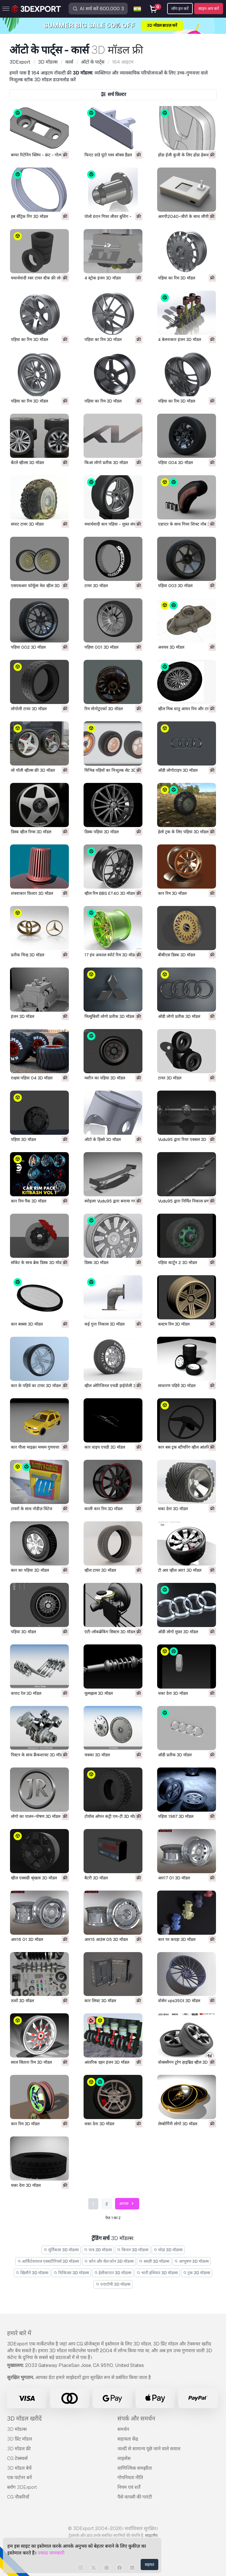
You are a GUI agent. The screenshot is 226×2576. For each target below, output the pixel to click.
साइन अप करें (208, 8)
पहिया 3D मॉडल (23, 1139)
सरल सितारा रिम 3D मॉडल (31, 2062)
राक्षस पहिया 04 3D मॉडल (31, 1078)
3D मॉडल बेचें (19, 2468)
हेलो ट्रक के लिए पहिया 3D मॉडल (183, 831)
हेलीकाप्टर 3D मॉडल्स (113, 2272)
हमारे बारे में (19, 2333)
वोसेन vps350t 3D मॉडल (179, 2000)
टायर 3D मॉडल (96, 585)
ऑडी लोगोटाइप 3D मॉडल (177, 770)
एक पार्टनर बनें (19, 2477)
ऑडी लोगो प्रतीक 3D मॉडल (179, 1016)
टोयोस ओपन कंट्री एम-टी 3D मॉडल (111, 1816)
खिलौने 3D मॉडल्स (32, 2272)
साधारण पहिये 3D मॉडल (176, 1385)
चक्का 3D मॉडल (97, 1754)
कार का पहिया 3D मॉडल (30, 1570)
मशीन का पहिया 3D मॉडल (104, 1078)
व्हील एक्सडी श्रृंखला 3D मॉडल (34, 1878)
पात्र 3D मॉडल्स (98, 2249)
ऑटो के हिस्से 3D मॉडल (102, 1139)
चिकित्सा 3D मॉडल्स (71, 2272)
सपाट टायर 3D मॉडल (27, 524)
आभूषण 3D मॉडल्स (192, 2261)
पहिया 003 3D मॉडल (175, 585)
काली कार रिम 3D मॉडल (103, 1508)
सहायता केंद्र (127, 2439)
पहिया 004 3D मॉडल (175, 462)
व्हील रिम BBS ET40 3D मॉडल (109, 893)
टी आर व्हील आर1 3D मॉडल (179, 1570)
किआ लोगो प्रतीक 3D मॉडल (106, 462)
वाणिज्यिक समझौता (134, 2468)
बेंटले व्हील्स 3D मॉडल (27, 462)
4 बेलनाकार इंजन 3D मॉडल (179, 339)
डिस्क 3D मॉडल (96, 1262)
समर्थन (123, 2429)
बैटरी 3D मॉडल (96, 1878)
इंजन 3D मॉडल (22, 1016)
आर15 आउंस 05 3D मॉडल (106, 1939)
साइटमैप (151, 2535)
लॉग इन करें (180, 8)
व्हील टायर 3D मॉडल (100, 1570)
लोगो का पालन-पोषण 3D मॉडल (35, 1816)
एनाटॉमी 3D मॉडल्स (113, 2284)
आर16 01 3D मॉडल (27, 1939)
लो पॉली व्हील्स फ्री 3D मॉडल (33, 770)
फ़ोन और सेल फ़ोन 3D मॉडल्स (109, 2261)
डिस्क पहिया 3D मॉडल (101, 831)
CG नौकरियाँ (18, 2497)
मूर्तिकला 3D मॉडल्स (61, 2249)
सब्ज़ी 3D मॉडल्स (154, 2261)
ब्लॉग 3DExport (22, 2487)
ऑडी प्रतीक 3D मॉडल (175, 1754)
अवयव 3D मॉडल (171, 647)
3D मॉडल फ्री (19, 2449)
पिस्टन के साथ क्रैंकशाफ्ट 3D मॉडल (37, 1754)
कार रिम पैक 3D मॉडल (28, 1201)
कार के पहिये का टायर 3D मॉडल (36, 1385)
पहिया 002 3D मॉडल (28, 647)
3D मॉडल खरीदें (24, 2418)
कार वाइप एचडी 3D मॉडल (104, 1447)
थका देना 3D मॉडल (173, 1508)
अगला (127, 2203)
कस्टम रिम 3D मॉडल (174, 1324)
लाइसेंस (124, 2458)
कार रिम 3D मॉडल (172, 893)
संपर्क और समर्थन (136, 2418)
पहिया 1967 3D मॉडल (175, 1816)
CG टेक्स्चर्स (17, 2458)
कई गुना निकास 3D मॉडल (104, 1324)
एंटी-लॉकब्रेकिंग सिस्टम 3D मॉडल (109, 1631)
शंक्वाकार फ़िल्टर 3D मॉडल (32, 893)
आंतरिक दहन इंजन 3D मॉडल (106, 2062)
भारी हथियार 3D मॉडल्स (157, 2272)
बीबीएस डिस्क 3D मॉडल (176, 954)
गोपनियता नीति (130, 2477)
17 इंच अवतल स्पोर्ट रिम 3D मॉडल (110, 954)
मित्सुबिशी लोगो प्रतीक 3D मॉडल (109, 1016)
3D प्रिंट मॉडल (19, 2439)
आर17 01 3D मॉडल (174, 1878)
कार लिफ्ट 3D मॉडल (100, 2000)
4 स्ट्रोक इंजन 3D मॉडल (102, 278)
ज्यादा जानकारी (51, 2553)
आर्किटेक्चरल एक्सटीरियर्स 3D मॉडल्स (48, 2261)
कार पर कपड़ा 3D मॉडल (176, 1939)
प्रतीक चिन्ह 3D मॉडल (27, 954)
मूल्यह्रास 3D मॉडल (98, 1693)
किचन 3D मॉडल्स (133, 2249)
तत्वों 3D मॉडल (22, 2000)
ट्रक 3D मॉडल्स (196, 2272)
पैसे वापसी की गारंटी (134, 2497)
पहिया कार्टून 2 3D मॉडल (177, 1262)
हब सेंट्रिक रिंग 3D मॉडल (29, 216)
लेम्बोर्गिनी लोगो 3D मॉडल (177, 2123)
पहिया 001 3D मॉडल (101, 647)
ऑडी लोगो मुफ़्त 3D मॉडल (178, 1631)
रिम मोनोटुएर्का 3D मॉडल (103, 708)
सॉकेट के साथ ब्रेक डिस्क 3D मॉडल (37, 1262)
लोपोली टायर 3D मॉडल (28, 708)
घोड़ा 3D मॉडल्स (168, 2249)
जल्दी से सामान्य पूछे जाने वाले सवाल (148, 2449)
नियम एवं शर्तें (128, 2487)
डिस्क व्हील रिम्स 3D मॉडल (31, 831)
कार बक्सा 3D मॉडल (27, 1324)
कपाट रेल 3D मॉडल (26, 1693)
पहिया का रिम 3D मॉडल (176, 278)
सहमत (149, 2564)
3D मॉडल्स (17, 2429)
